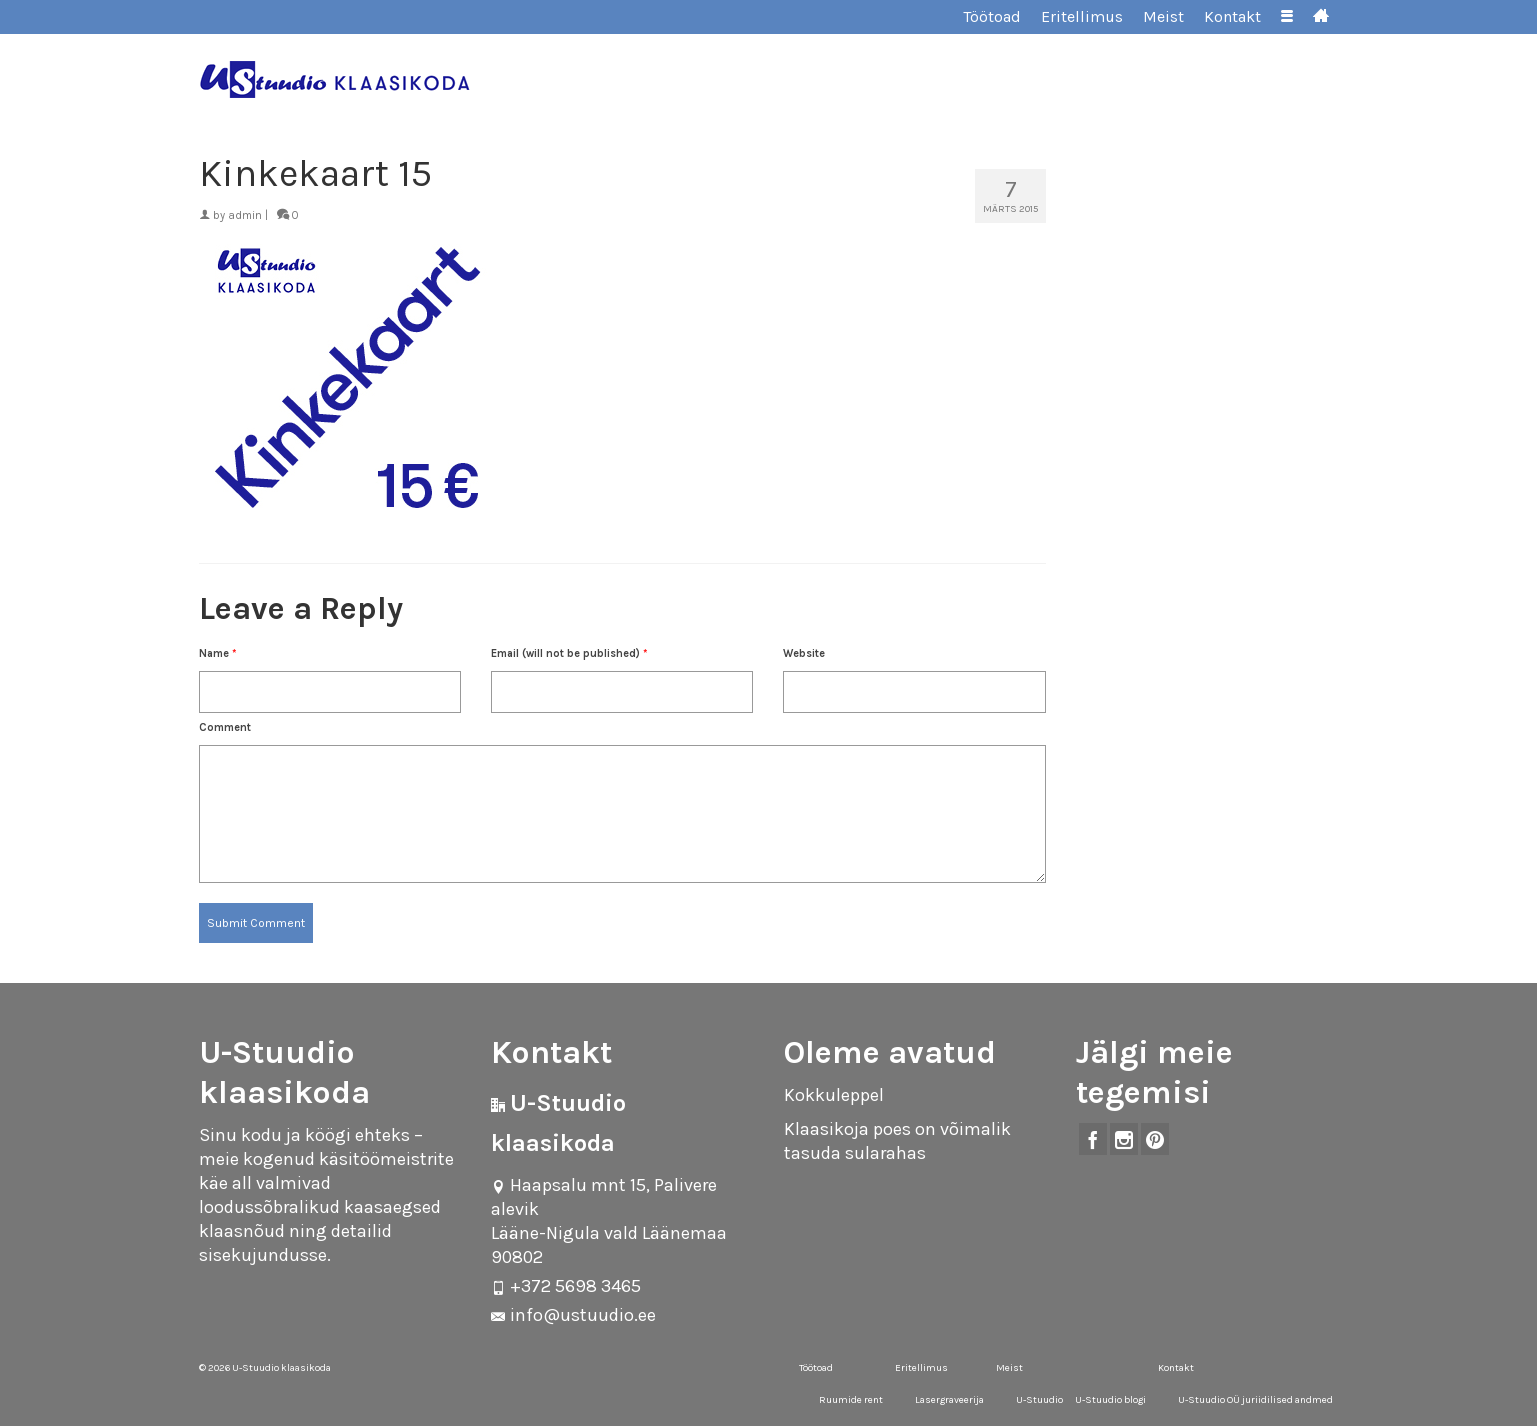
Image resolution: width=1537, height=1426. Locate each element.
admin (245, 215)
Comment (225, 727)
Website (804, 653)
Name (218, 653)
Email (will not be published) (569, 653)
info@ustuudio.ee (573, 1315)
